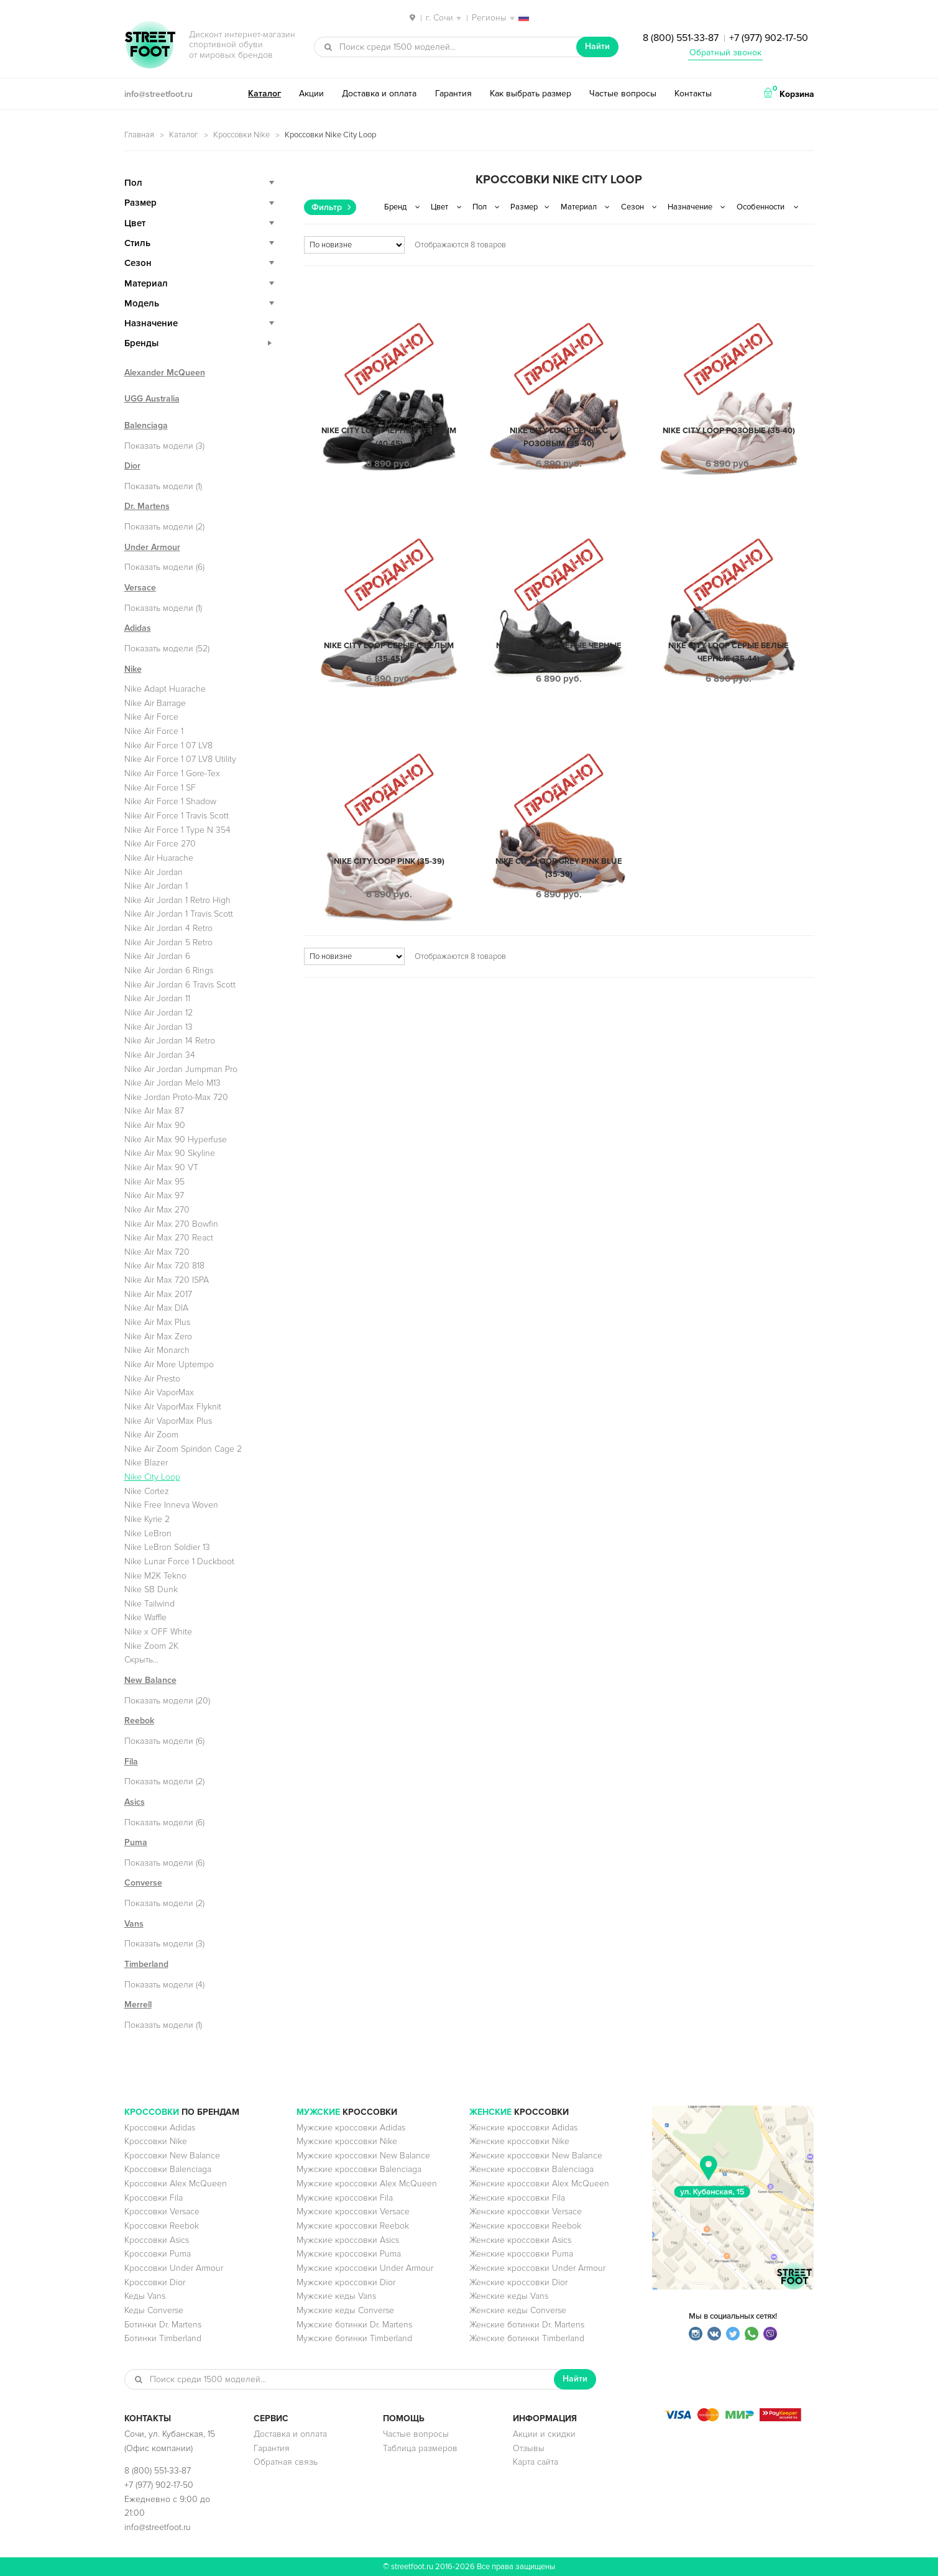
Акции (311, 93)
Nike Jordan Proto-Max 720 (176, 1097)
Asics (134, 1802)
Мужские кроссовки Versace (353, 2211)
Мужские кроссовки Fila (345, 2198)
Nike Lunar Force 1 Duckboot (179, 1561)
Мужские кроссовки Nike (347, 2141)
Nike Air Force (151, 717)
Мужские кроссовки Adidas (351, 2127)
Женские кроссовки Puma (521, 2253)
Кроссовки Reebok (161, 2226)
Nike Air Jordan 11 (157, 998)
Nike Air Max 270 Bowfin (171, 1224)
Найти (597, 46)
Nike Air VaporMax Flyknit (172, 1406)
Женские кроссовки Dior (518, 2282)
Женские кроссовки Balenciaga (531, 2169)
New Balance (150, 1680)
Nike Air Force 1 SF (160, 787)
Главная (139, 135)
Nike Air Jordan (153, 872)
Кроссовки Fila (153, 2198)
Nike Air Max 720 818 (164, 1265)
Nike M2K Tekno (155, 1575)
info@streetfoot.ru (158, 94)
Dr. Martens (147, 506)
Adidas (137, 628)
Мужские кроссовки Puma (349, 2253)
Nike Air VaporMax (159, 1392)
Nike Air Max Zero (158, 1336)
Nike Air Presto (152, 1378)
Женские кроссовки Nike (519, 2141)
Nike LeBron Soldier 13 (167, 1547)
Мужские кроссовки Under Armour (365, 2268)
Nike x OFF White (158, 1631)
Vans (134, 1923)
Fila (131, 1761)
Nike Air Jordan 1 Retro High (177, 900)
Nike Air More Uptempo (169, 1364)
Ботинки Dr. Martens (162, 2324)
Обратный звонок (725, 52)
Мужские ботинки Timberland (354, 2338)
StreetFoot (149, 46)
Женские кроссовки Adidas (523, 2127)
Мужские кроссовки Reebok (353, 2226)
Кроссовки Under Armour (173, 2268)
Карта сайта (535, 2462)
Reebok (139, 1720)
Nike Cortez (146, 1491)
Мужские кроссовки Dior (346, 2282)
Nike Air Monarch (157, 1350)
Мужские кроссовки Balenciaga (359, 2169)
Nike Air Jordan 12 (158, 1012)
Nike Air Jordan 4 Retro (168, 928)
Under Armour (152, 547)
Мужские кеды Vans (336, 2296)
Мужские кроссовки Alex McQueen (367, 2183)
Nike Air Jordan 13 (158, 1027)
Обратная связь (286, 2462)
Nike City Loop (152, 1477)
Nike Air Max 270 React (168, 1237)
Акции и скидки (544, 2434)
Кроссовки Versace (162, 2211)
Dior (132, 466)
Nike (133, 669)
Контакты (693, 93)
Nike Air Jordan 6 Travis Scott (180, 984)
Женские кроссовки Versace (525, 2211)
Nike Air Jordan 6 (157, 956)
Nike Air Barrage (155, 703)
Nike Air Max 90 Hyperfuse (175, 1139)
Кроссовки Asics (156, 2240)
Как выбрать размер (530, 93)
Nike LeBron (148, 1533)
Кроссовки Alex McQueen (175, 2183)
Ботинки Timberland (162, 2338)
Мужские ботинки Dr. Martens (354, 2324)
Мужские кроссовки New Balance (363, 2155)
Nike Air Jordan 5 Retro (168, 942)
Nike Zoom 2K (151, 1646)
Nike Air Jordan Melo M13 (172, 1083)
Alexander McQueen (164, 372)
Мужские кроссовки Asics (348, 2240)
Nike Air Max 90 (154, 1125)
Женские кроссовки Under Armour (537, 2268)
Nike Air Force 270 (160, 843)
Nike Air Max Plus (157, 1322)
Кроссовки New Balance (172, 2155)
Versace (140, 587)
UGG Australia (152, 398)
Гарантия (453, 93)
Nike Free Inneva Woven (171, 1505)
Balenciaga (146, 425)
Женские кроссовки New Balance (535, 2155)
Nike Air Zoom (151, 1434)
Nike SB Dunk (151, 1589)
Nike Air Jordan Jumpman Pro (180, 1069)
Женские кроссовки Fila (517, 2198)
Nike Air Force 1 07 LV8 (168, 745)
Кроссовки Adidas (159, 2127)
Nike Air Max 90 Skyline (169, 1153)
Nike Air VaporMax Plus (168, 1421)
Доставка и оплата (379, 93)
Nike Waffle (145, 1617)
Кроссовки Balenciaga (167, 2169)
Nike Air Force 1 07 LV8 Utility (180, 759)
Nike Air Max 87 (154, 1111)
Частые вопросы (622, 93)
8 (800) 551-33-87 (681, 38)
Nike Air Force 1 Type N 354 (177, 830)
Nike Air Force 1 (153, 731)
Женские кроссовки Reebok (525, 2226)
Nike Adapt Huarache (165, 689)
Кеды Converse (153, 2310)
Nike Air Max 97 (154, 1195)
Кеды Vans (144, 2296)
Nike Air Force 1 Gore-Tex (172, 773)
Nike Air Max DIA (156, 1308)
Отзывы (529, 2448)
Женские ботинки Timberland (526, 2338)
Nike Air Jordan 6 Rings (168, 970)
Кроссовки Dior (154, 2282)
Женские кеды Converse (517, 2310)
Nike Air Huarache (158, 858)
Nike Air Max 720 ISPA (166, 1280)
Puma (135, 1842)
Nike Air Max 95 (154, 1181)
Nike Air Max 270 (157, 1209)
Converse (143, 1882)
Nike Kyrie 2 (147, 1519)
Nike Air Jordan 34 (159, 1055)
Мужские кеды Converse (345, 2310)
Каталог (264, 93)
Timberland (146, 1964)
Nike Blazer (146, 1462)
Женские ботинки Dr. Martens (526, 2324)
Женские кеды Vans (508, 2296)
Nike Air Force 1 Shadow (170, 801)
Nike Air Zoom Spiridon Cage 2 (183, 1449)
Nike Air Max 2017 (158, 1294)
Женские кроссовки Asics (520, 2240)
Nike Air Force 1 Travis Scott (176, 815)
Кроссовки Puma (157, 2253)
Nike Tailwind (149, 1603)
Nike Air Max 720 (157, 1252)
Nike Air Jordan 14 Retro (169, 1040)
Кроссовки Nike (241, 135)
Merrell (138, 2004)
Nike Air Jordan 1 (156, 886)
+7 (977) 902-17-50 (768, 38)
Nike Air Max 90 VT (161, 1167)
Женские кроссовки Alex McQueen (539, 2183)
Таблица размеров (420, 2448)
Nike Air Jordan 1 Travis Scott (178, 914)
